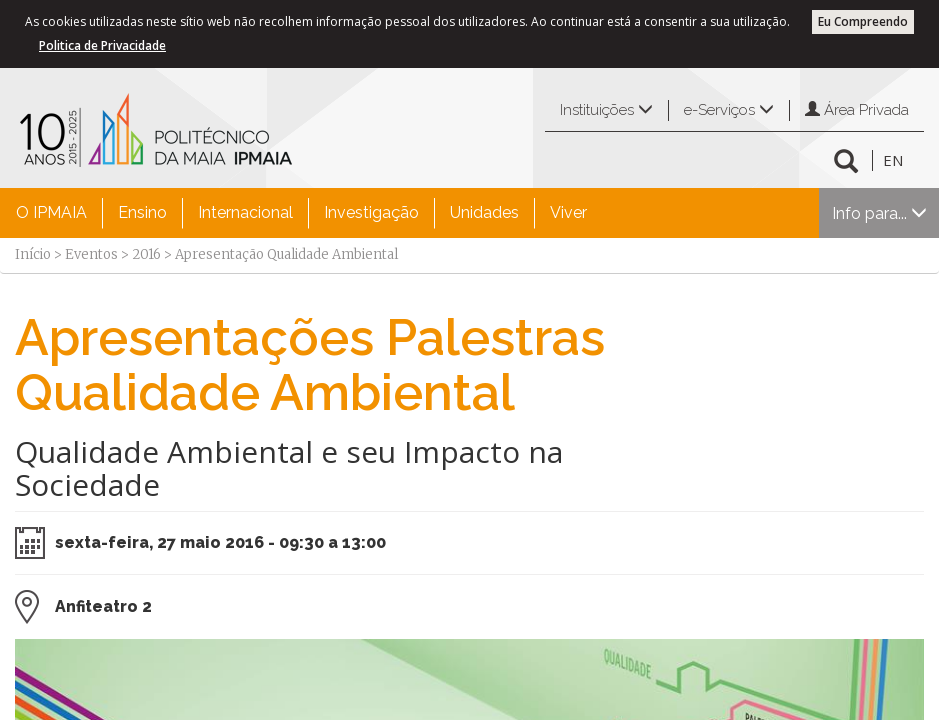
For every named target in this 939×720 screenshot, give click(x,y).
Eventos (91, 254)
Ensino (142, 212)
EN (893, 160)
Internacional (245, 212)
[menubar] (301, 213)
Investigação (371, 212)
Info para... (879, 213)
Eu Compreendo (863, 21)
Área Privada (857, 110)
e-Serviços (729, 110)
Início (33, 254)
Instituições (606, 110)
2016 (146, 254)
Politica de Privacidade (102, 45)
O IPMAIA (51, 212)
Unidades (484, 212)
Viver (568, 212)
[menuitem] (51, 213)
